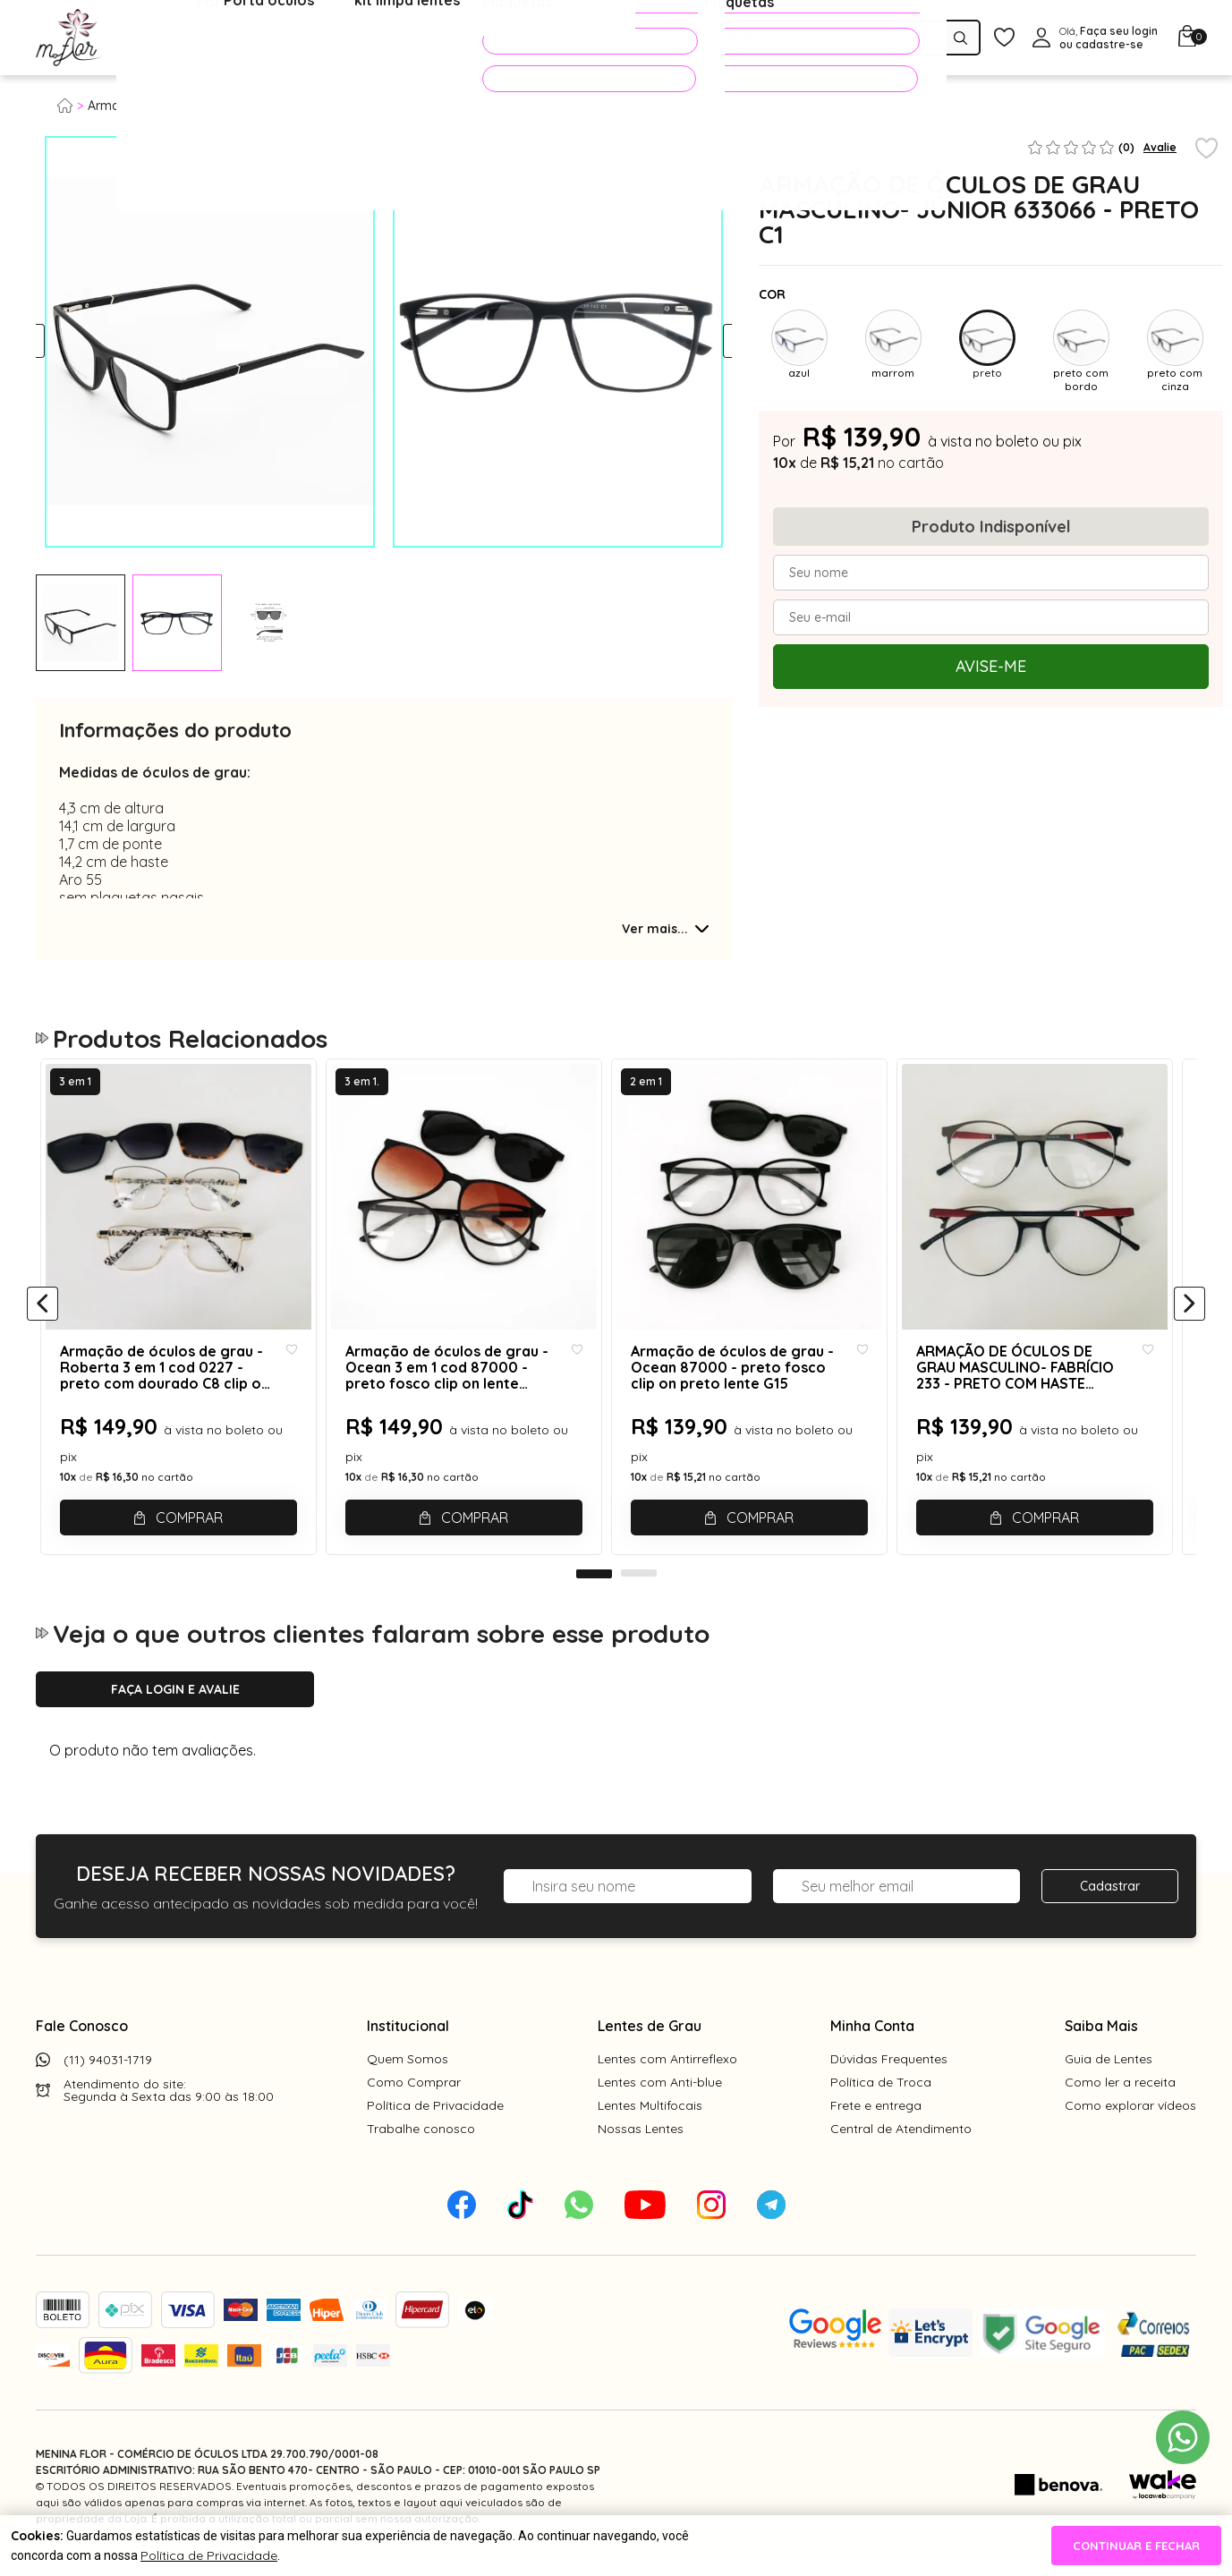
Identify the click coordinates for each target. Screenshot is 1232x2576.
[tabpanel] (80, 622)
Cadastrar (1110, 1900)
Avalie (1160, 147)
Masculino (250, 106)
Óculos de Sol (317, 38)
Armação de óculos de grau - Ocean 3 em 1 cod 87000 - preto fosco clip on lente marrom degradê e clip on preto (450, 1390)
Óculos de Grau (185, 38)
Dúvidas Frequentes (888, 2072)
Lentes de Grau (649, 2039)
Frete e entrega (876, 2119)
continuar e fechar (1136, 2545)
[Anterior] (42, 1312)
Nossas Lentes (641, 2142)
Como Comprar (414, 2095)
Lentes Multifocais (650, 2119)
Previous (51, 342)
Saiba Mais (1101, 2039)
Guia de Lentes (1108, 2072)
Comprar (191, 1513)
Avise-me (991, 666)
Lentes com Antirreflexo (667, 2072)
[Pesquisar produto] (960, 38)
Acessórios (433, 38)
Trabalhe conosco (421, 2142)
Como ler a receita (1120, 2095)
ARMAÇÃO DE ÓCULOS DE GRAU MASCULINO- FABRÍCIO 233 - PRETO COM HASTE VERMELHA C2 (1040, 1390)
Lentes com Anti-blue (660, 2095)
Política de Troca (880, 2095)
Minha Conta (872, 2039)
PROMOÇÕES (564, 41)
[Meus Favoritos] (1004, 38)
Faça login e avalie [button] (175, 1703)
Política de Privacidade (435, 2119)
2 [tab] (639, 1587)
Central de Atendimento (901, 2142)
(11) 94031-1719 (108, 2073)
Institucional (408, 2039)
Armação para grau (147, 106)
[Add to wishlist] (1206, 149)
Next (716, 342)
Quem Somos (407, 2072)
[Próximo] (1189, 1312)
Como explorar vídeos (1130, 2119)
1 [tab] (594, 1587)
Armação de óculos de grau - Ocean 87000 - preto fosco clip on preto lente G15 (751, 1390)
